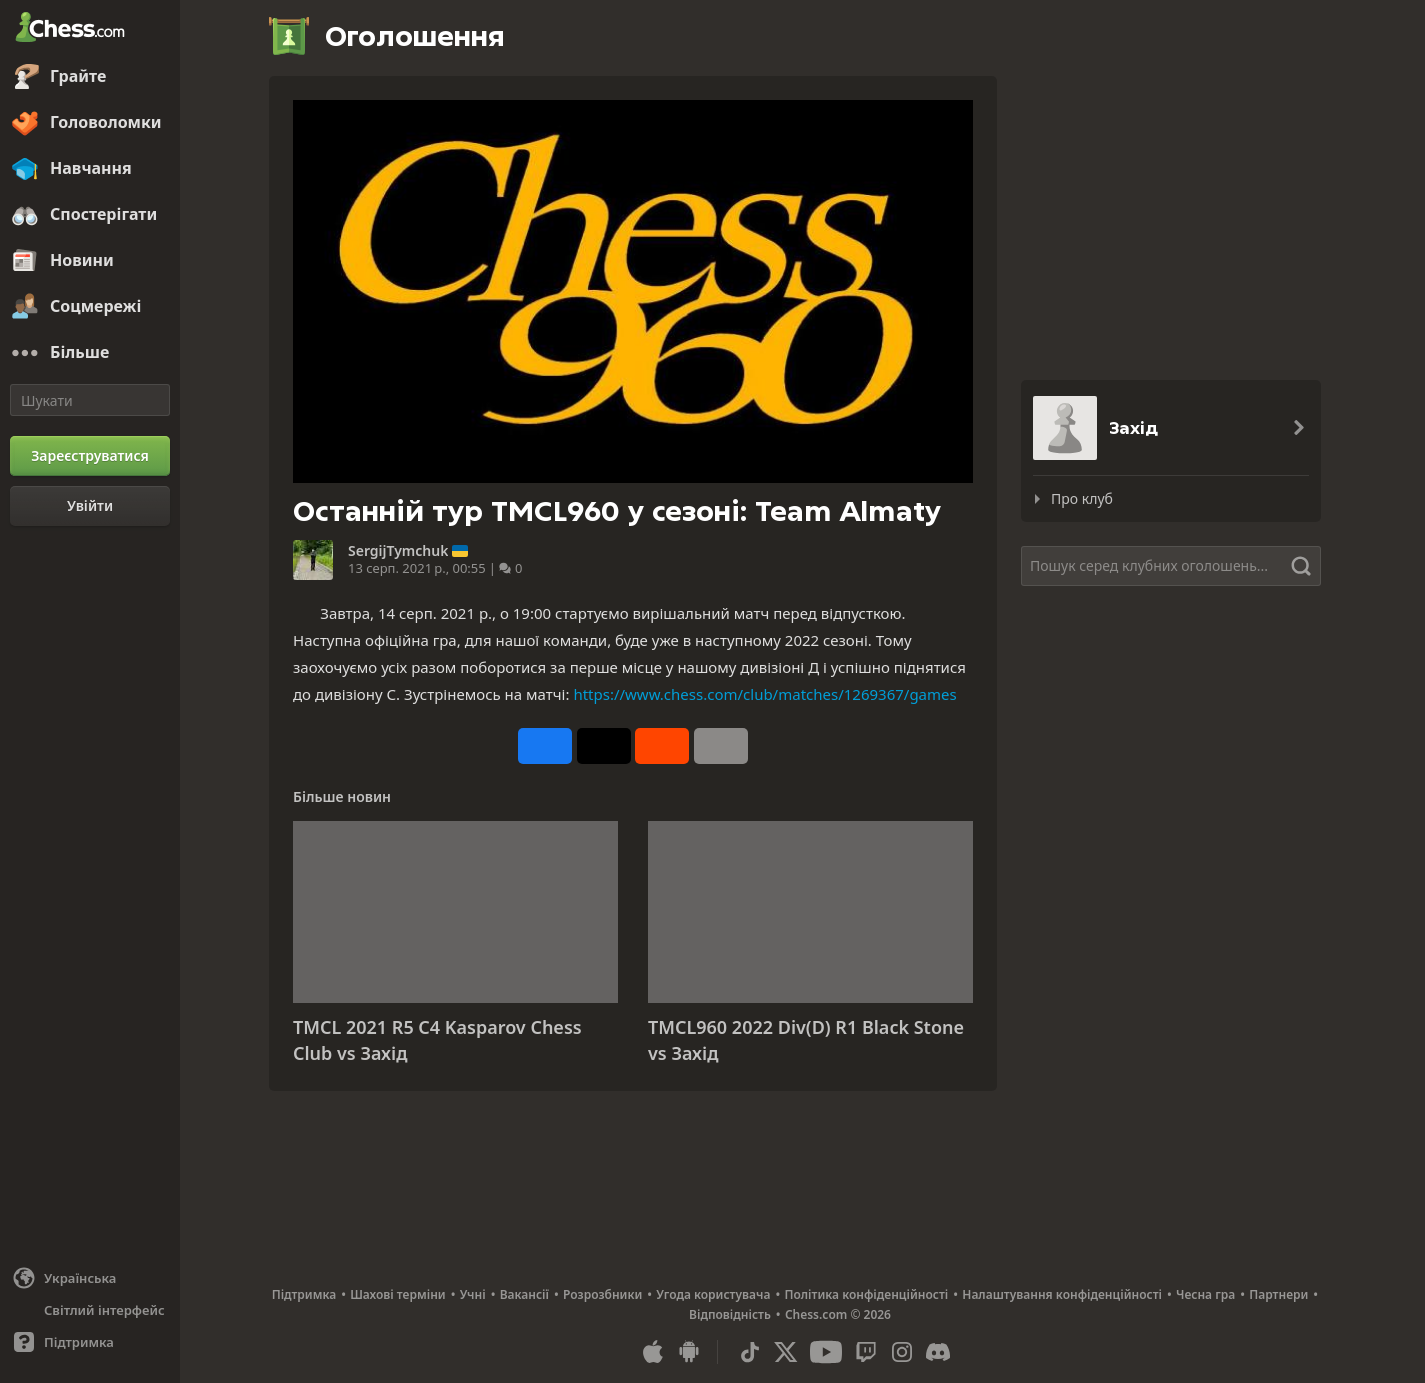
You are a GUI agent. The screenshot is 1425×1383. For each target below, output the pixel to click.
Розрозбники (602, 1294)
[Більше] (90, 353)
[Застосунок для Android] (689, 1352)
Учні (473, 1294)
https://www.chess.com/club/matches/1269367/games (764, 694)
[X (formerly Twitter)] (786, 1352)
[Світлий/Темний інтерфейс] (90, 1310)
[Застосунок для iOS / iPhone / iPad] (653, 1352)
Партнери (1278, 1294)
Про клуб (1082, 498)
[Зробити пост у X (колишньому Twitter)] (604, 746)
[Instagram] (902, 1352)
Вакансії (524, 1294)
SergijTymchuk (398, 551)
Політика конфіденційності (866, 1294)
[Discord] (938, 1352)
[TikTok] (750, 1352)
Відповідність (730, 1314)
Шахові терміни (398, 1294)
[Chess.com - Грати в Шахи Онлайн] (90, 29)
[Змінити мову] (90, 1278)
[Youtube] (826, 1352)
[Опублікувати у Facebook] (545, 746)
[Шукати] (90, 400)
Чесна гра (1205, 1294)
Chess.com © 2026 (838, 1314)
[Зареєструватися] (90, 456)
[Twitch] (866, 1352)
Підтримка (304, 1294)
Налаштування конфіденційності (1062, 1294)
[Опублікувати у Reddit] (662, 746)
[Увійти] (90, 506)
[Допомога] (90, 1342)
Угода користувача (713, 1294)
